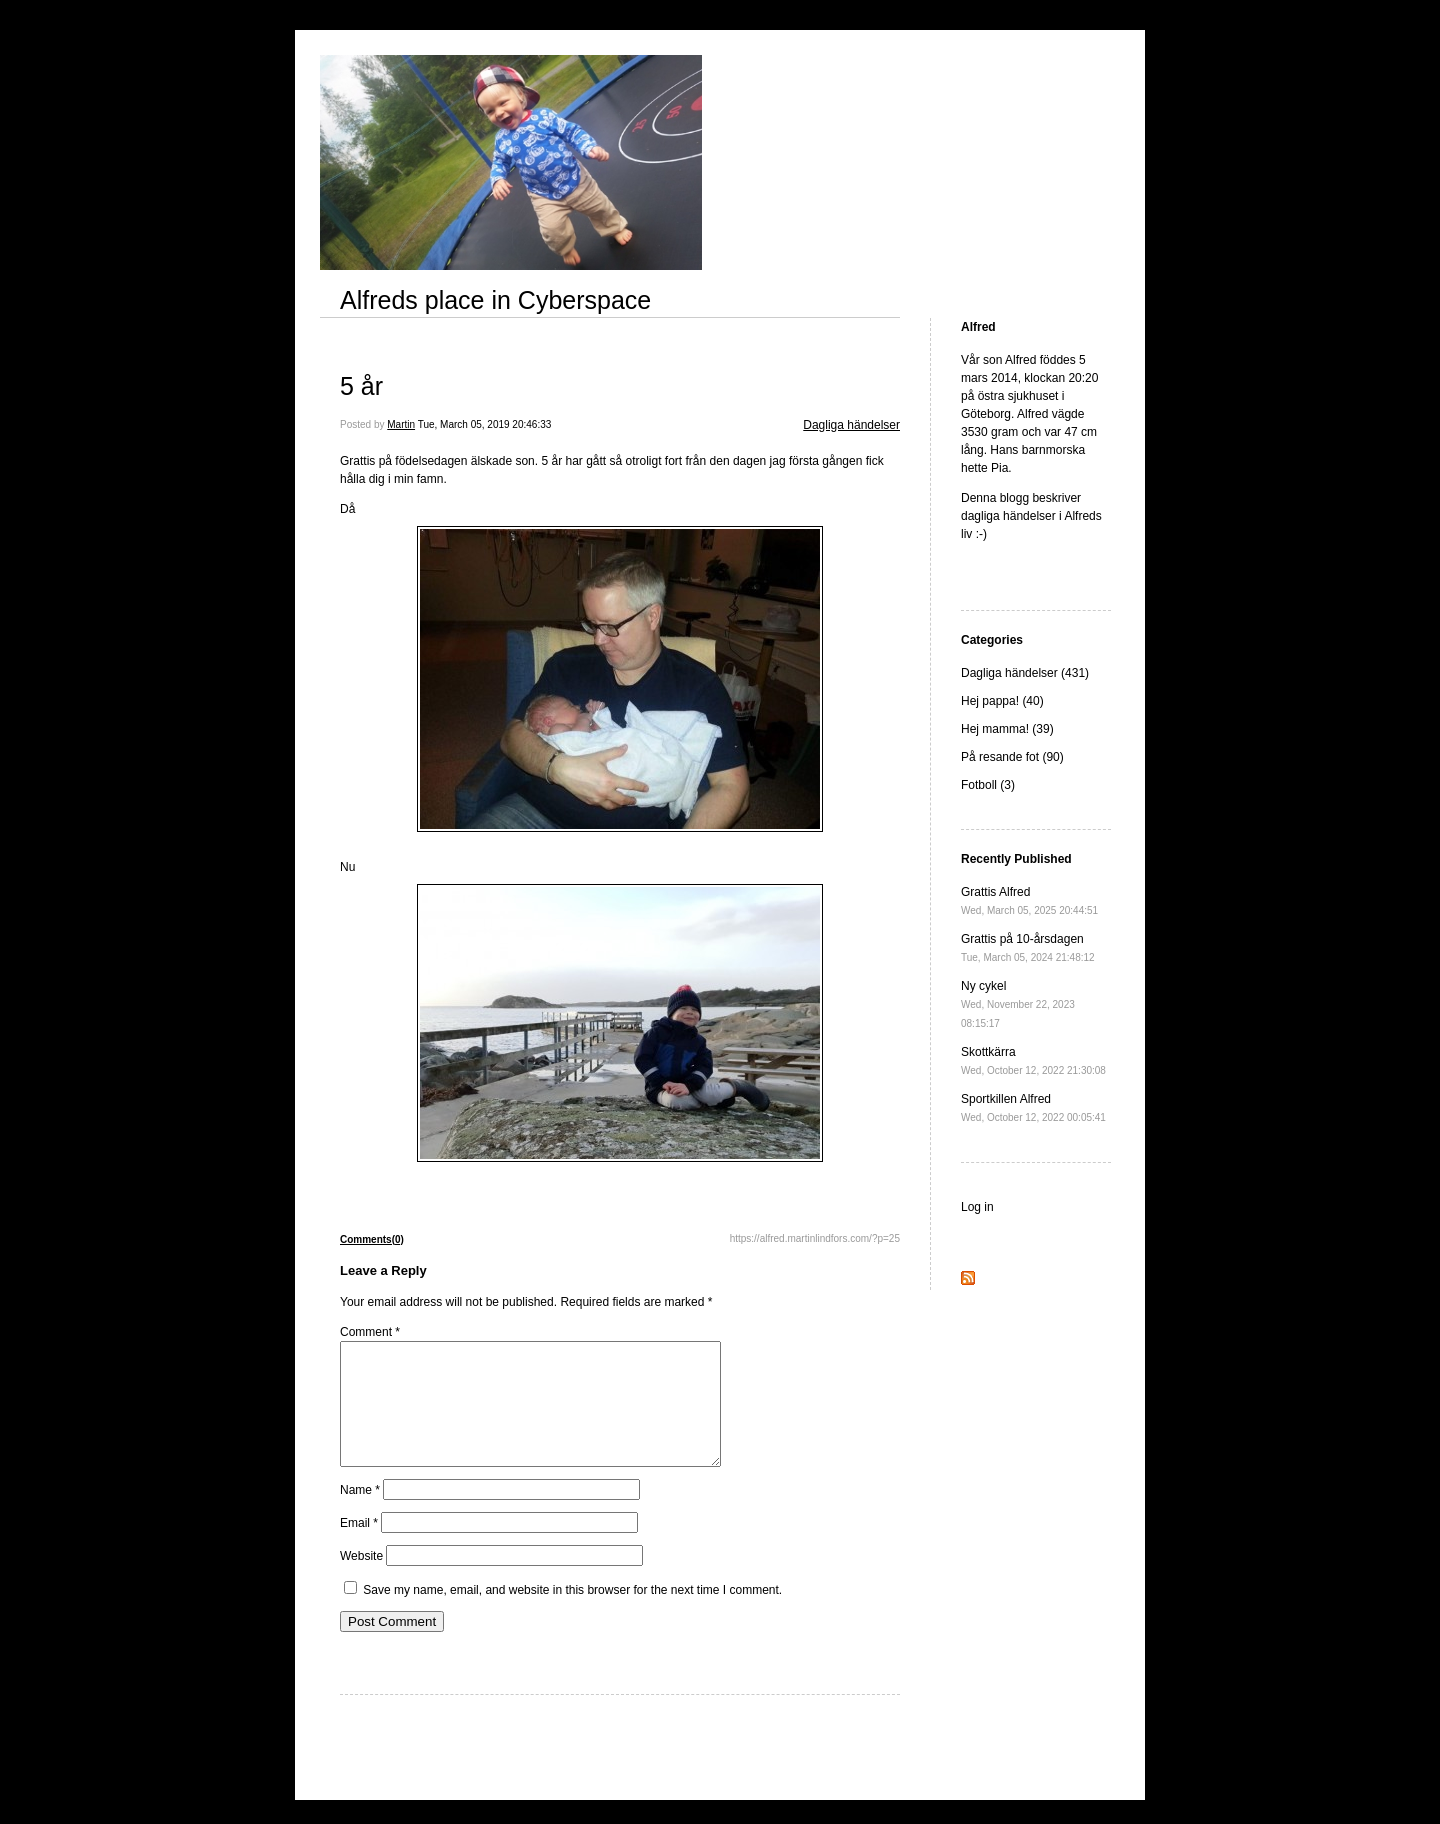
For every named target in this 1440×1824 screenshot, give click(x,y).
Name (360, 1514)
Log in (977, 1207)
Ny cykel (1018, 1004)
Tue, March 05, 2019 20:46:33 (485, 424)
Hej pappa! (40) (1002, 701)
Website (361, 1580)
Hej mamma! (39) (1007, 729)
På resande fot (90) (1012, 757)
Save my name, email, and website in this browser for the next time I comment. (572, 1614)
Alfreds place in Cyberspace (495, 300)
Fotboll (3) (988, 785)
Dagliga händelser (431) (1025, 673)
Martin (401, 424)
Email (359, 1547)
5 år (361, 386)
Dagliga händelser (851, 425)
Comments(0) (372, 1239)
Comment (370, 1332)
